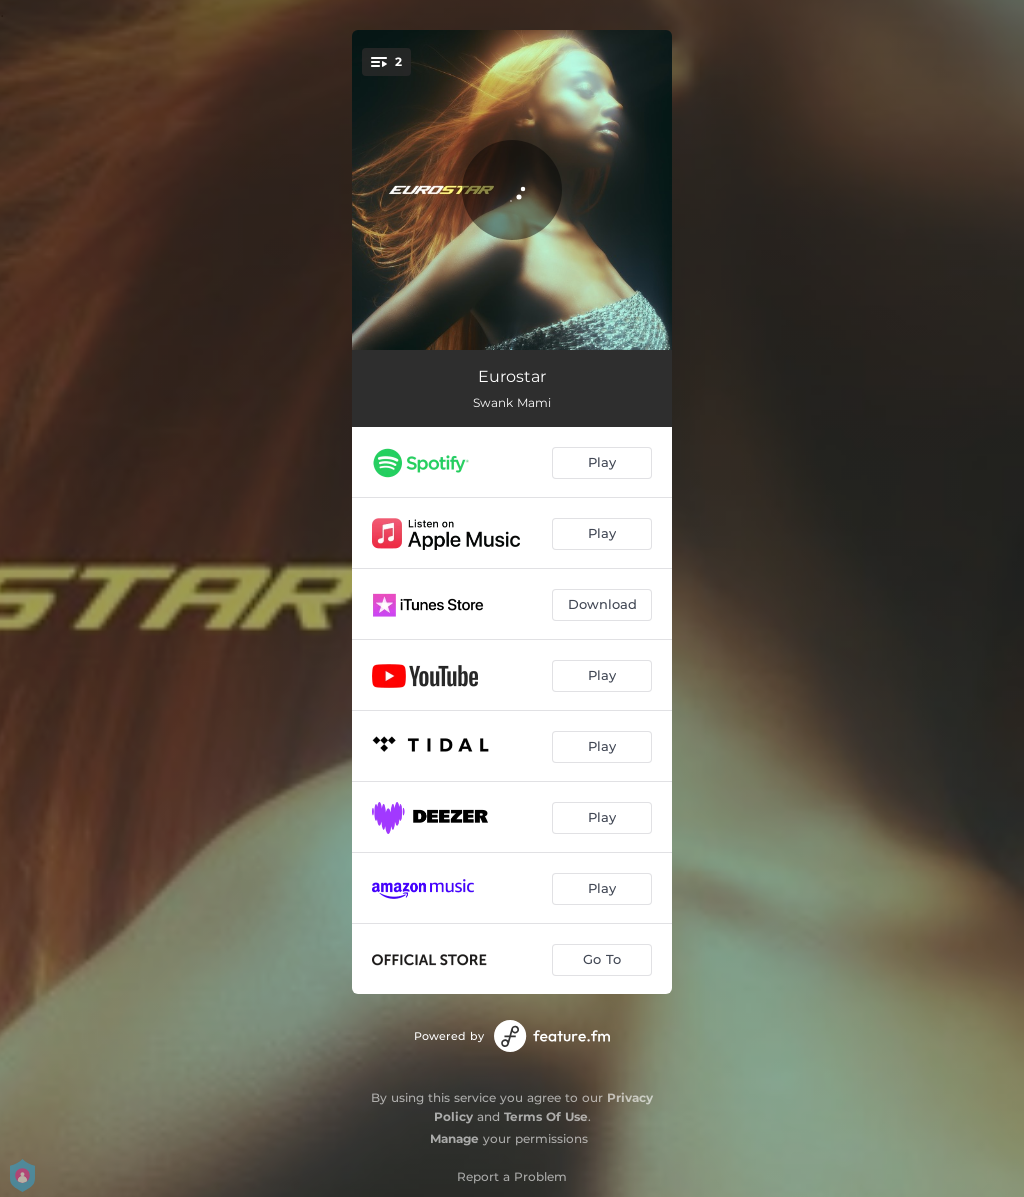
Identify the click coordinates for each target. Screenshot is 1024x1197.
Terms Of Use (546, 1116)
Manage (454, 1138)
